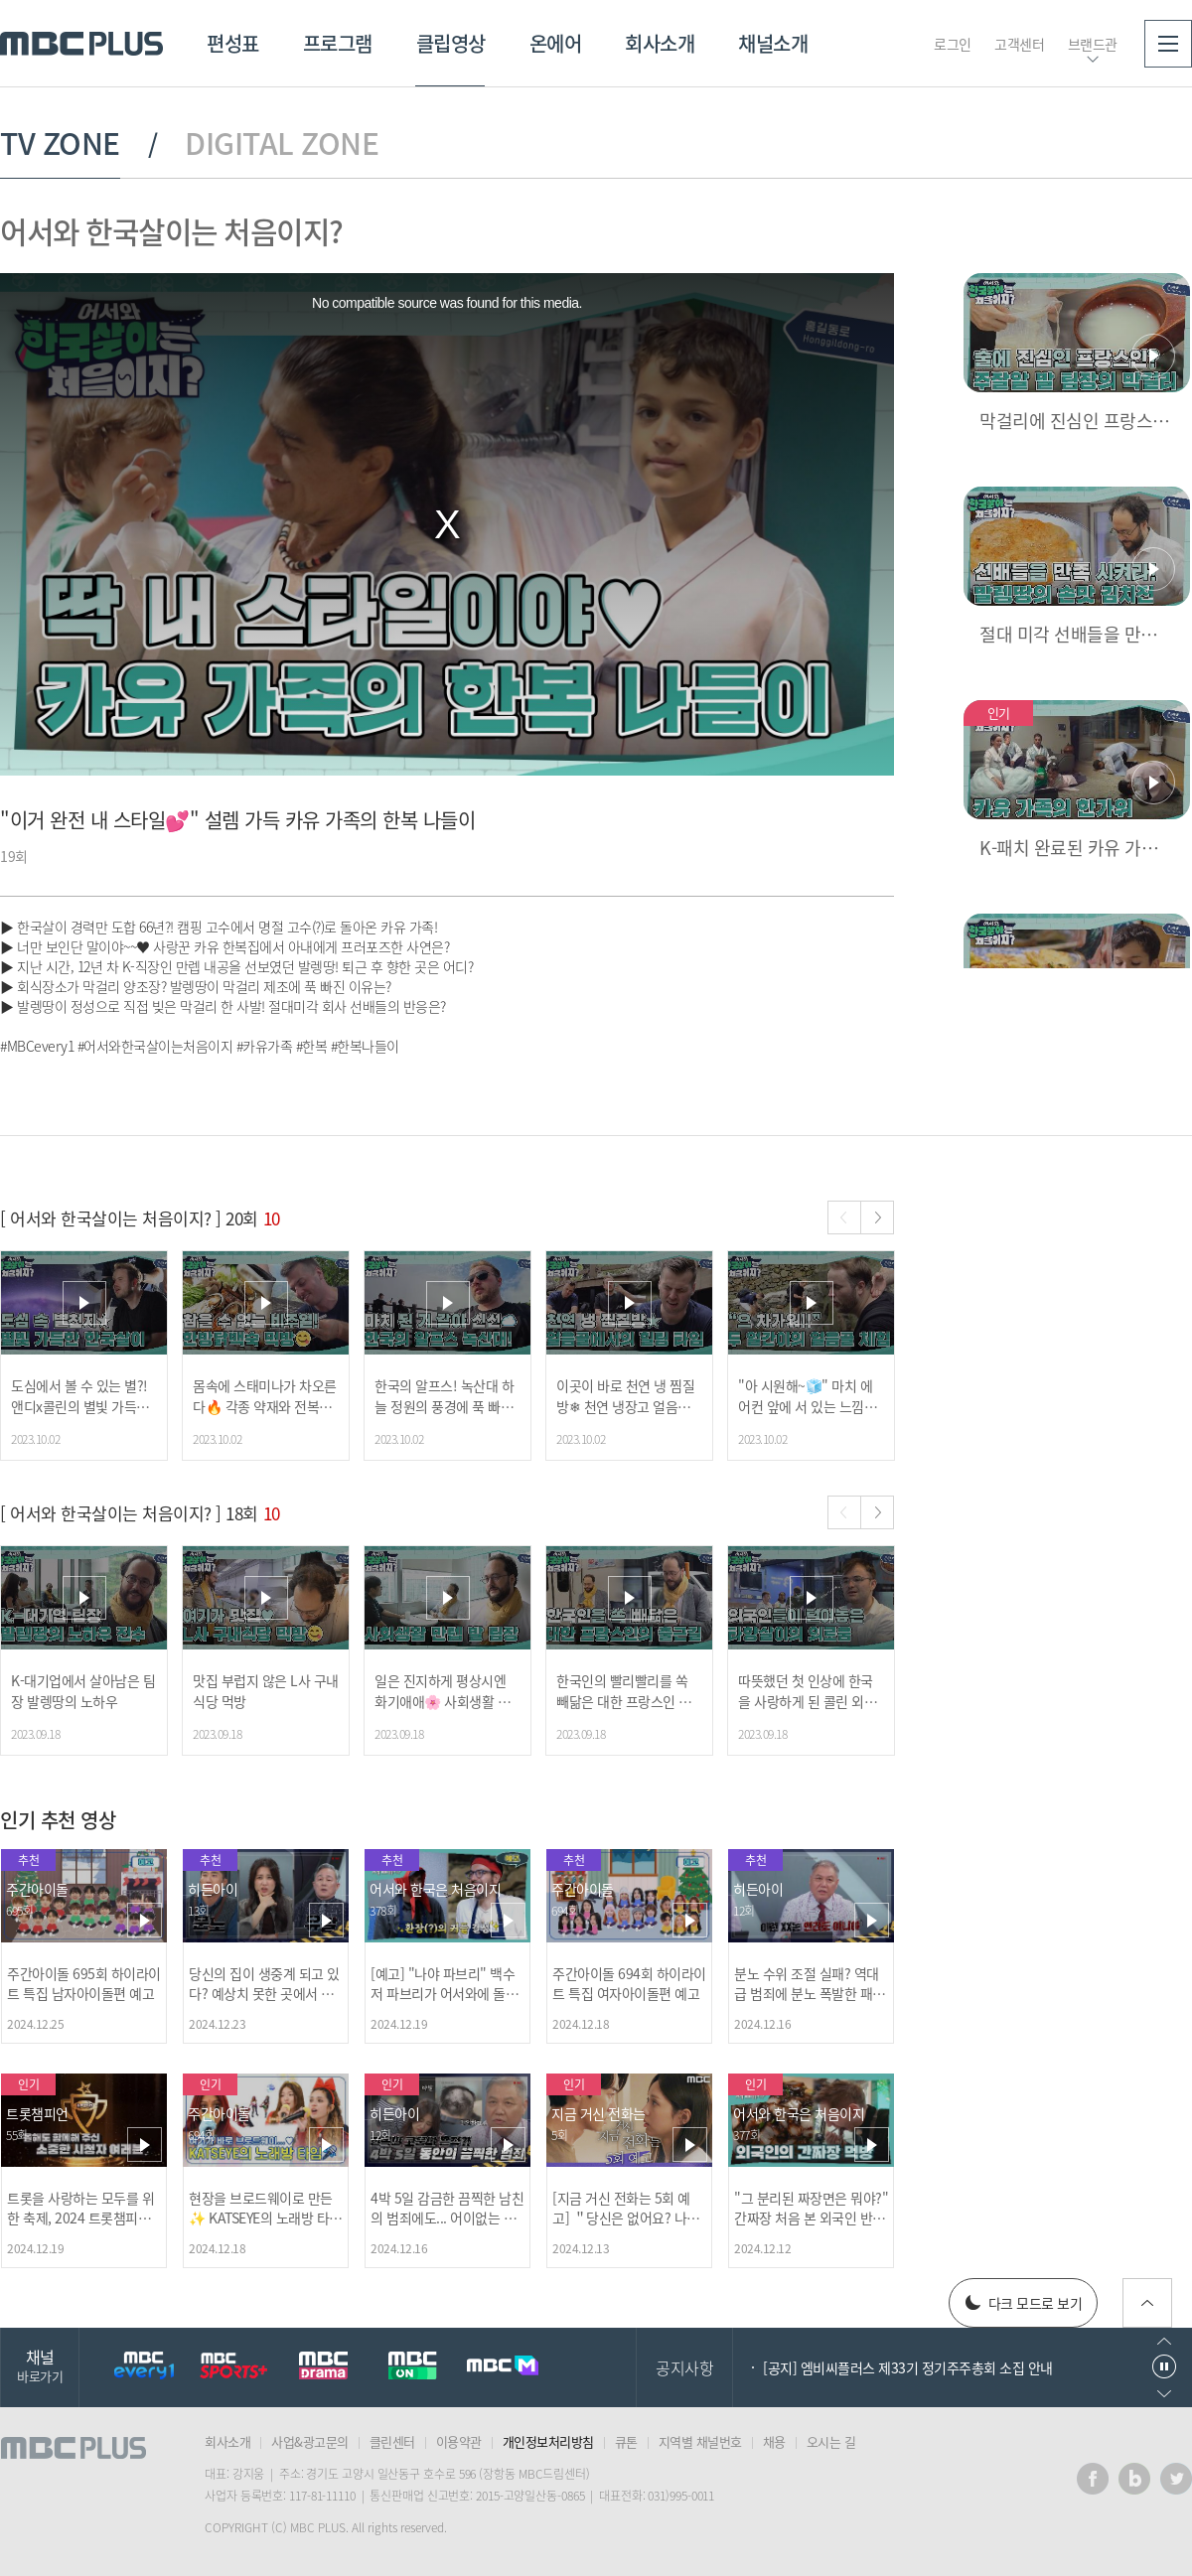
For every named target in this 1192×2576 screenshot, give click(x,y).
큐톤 (626, 2441)
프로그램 (337, 43)
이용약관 (459, 2441)
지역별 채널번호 (700, 2441)
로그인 (952, 44)
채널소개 (773, 43)
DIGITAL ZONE (281, 143)
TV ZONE (60, 143)
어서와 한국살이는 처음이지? (171, 231)
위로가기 (1147, 2303)
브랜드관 (1093, 44)
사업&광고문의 (310, 2441)
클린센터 (392, 2441)
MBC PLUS (81, 44)
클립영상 (451, 43)
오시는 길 (831, 2441)
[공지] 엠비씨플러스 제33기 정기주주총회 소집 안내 (908, 2367)
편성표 (233, 43)
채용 (774, 2441)
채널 (39, 2365)
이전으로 (1164, 2341)
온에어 (555, 43)
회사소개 (659, 43)
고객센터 (1019, 44)
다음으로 (1164, 2393)
